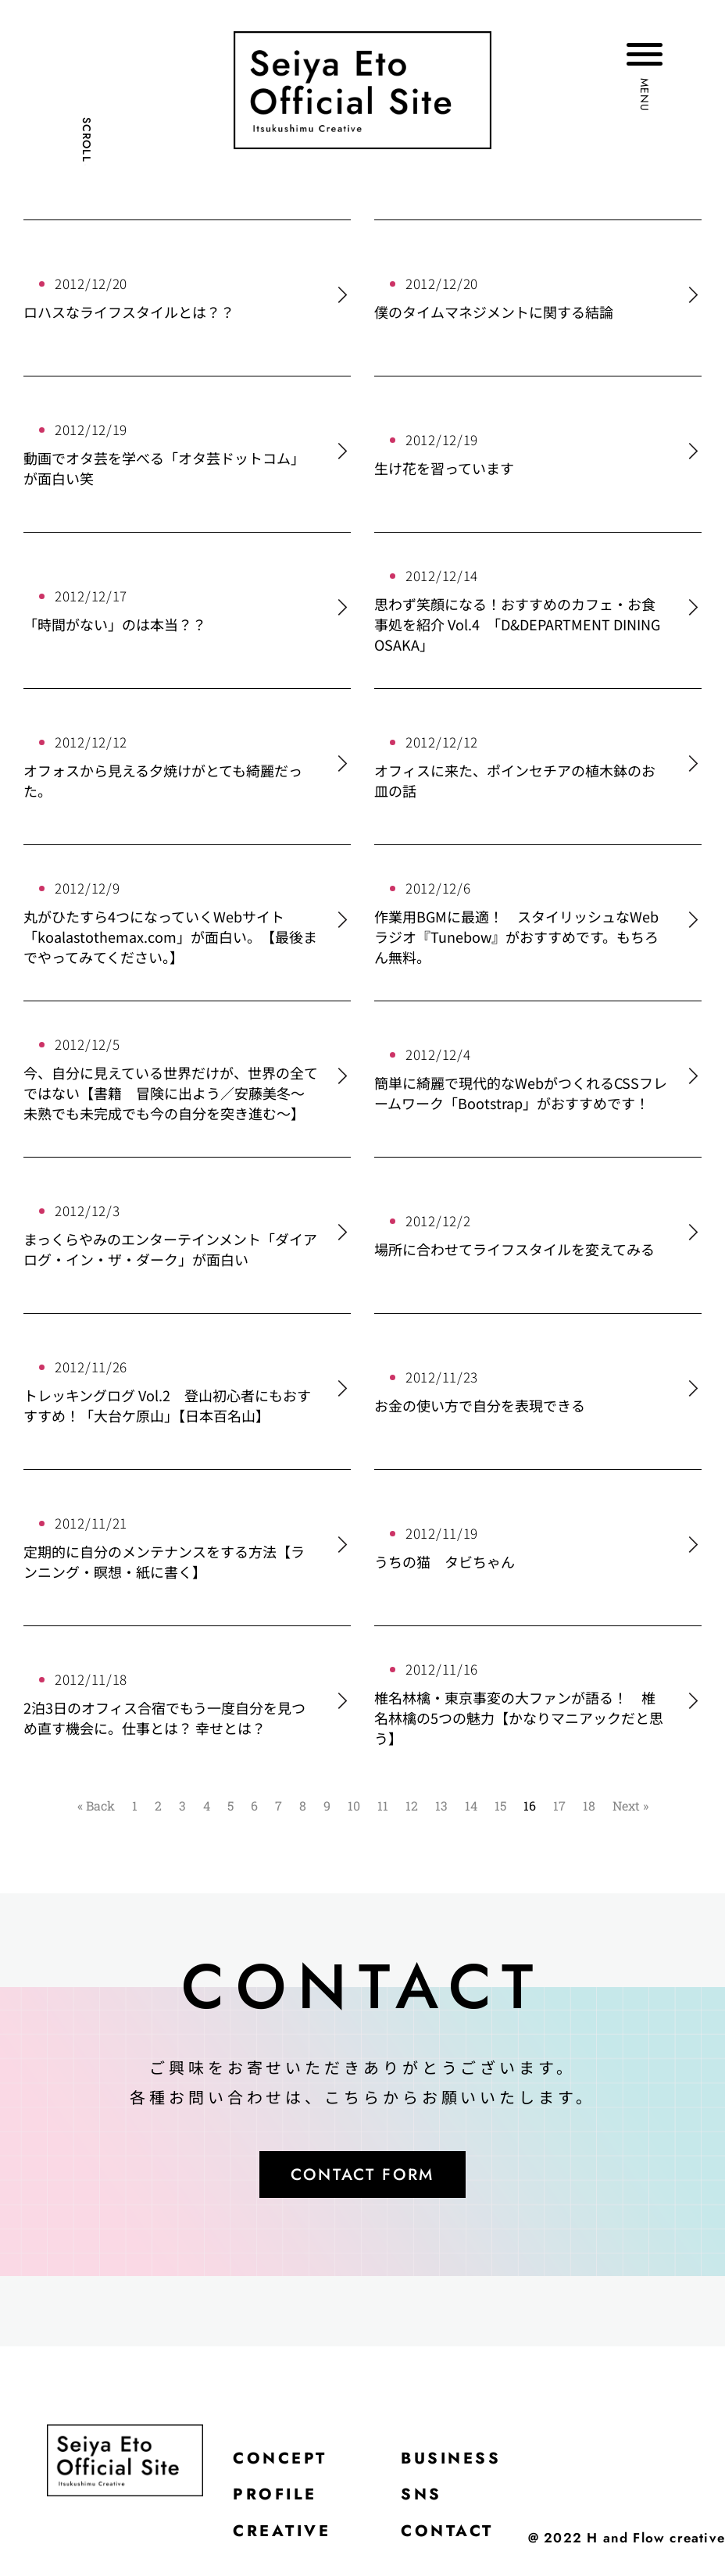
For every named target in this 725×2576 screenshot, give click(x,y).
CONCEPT (284, 2462)
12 (411, 1805)
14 (471, 1805)
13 (441, 1805)
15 (500, 1805)
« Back (96, 1805)
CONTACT (459, 2540)
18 (589, 1805)
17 (559, 1805)
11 (382, 1805)
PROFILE (279, 2501)
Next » (630, 1805)
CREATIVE (286, 2540)
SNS (431, 2501)
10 (354, 1805)
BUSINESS (464, 2462)
